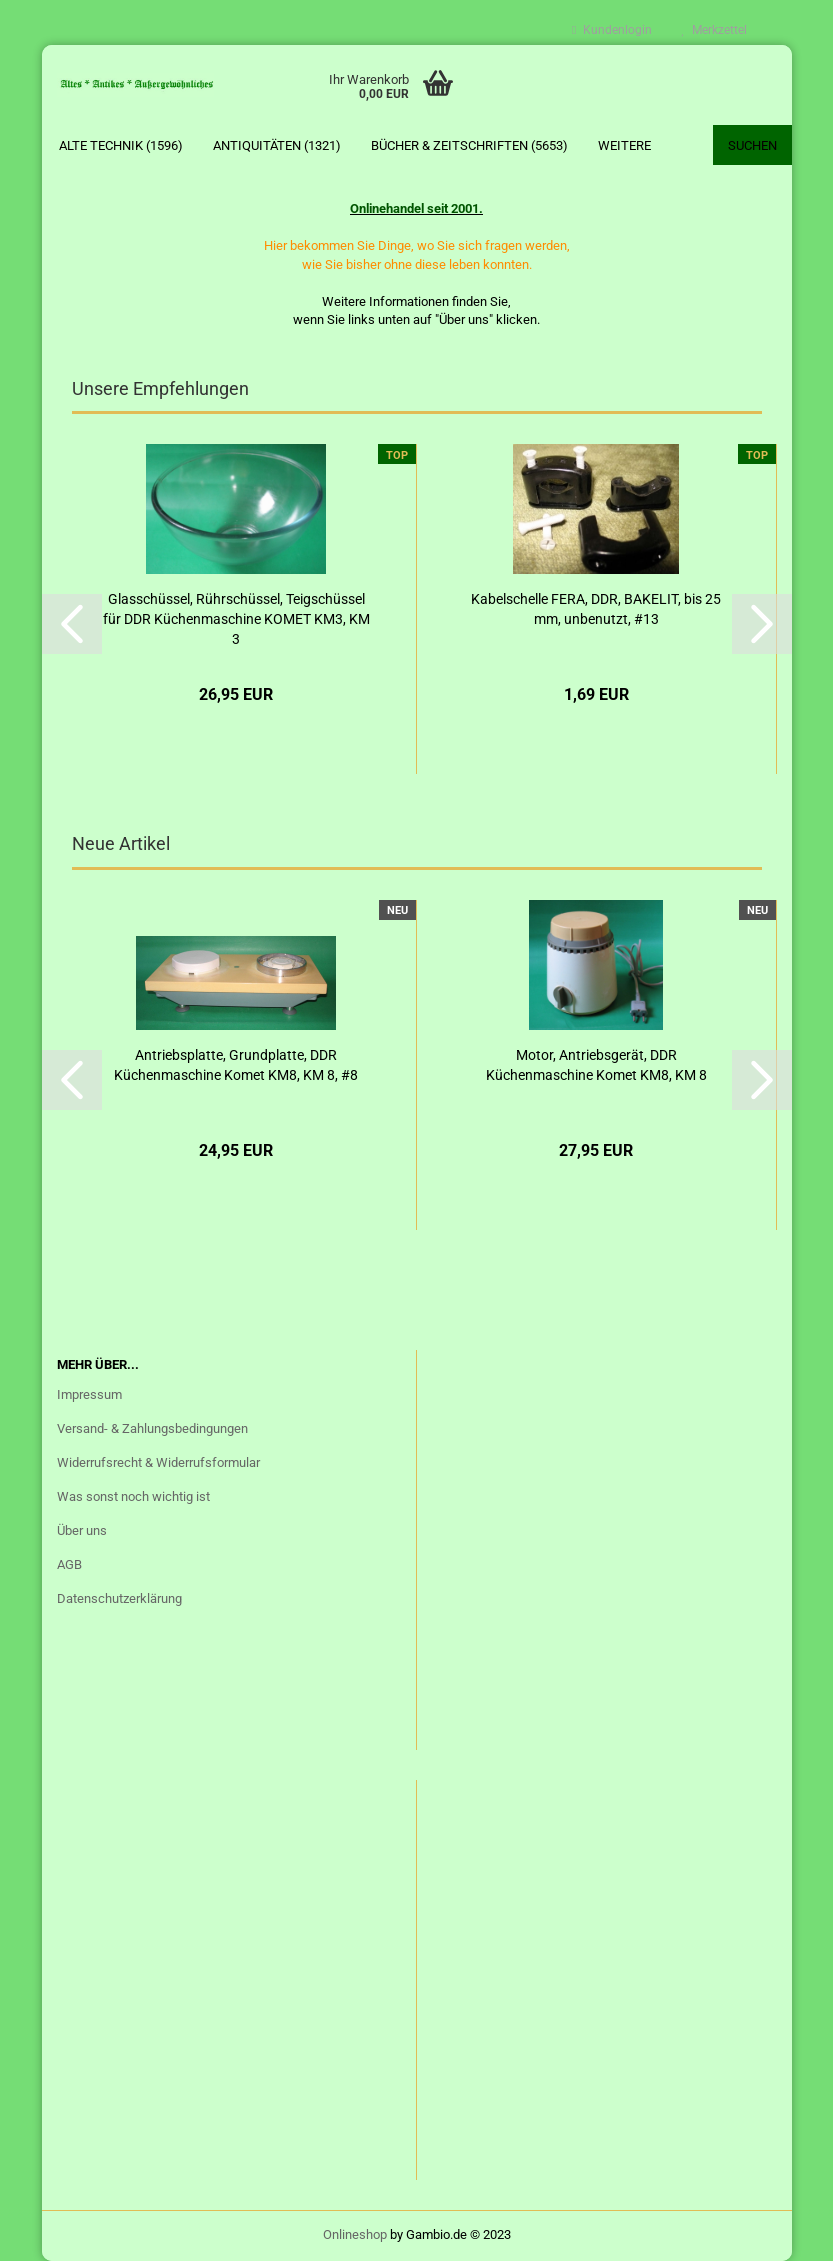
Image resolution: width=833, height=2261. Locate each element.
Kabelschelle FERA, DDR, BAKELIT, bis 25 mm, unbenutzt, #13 (596, 609)
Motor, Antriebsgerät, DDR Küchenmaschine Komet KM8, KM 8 (596, 1065)
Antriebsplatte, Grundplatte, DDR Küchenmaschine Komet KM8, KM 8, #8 (236, 1065)
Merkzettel (714, 30)
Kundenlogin (611, 30)
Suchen (752, 145)
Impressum (89, 1394)
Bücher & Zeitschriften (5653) (469, 145)
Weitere (624, 145)
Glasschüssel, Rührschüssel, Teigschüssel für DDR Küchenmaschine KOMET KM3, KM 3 (236, 619)
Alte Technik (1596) (121, 145)
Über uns (82, 1530)
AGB (69, 1564)
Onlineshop (355, 2234)
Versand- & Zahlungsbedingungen (152, 1428)
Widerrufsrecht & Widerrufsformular (158, 1462)
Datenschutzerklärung (119, 1598)
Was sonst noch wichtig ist (133, 1496)
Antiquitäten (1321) (277, 145)
